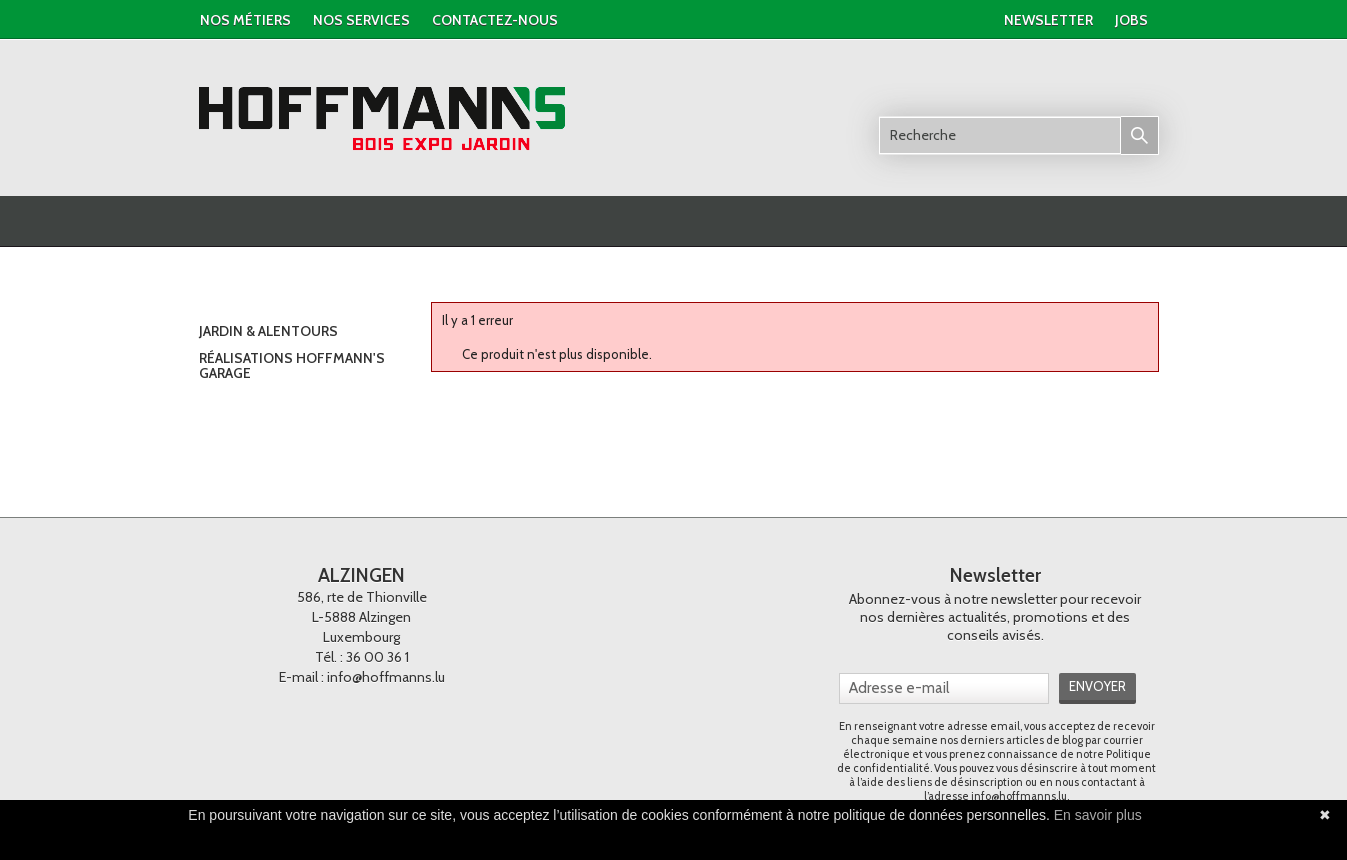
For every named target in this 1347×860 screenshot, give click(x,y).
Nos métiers (245, 20)
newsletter (1048, 20)
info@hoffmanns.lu (386, 677)
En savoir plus (1098, 815)
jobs (1131, 20)
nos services (361, 20)
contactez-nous (495, 20)
